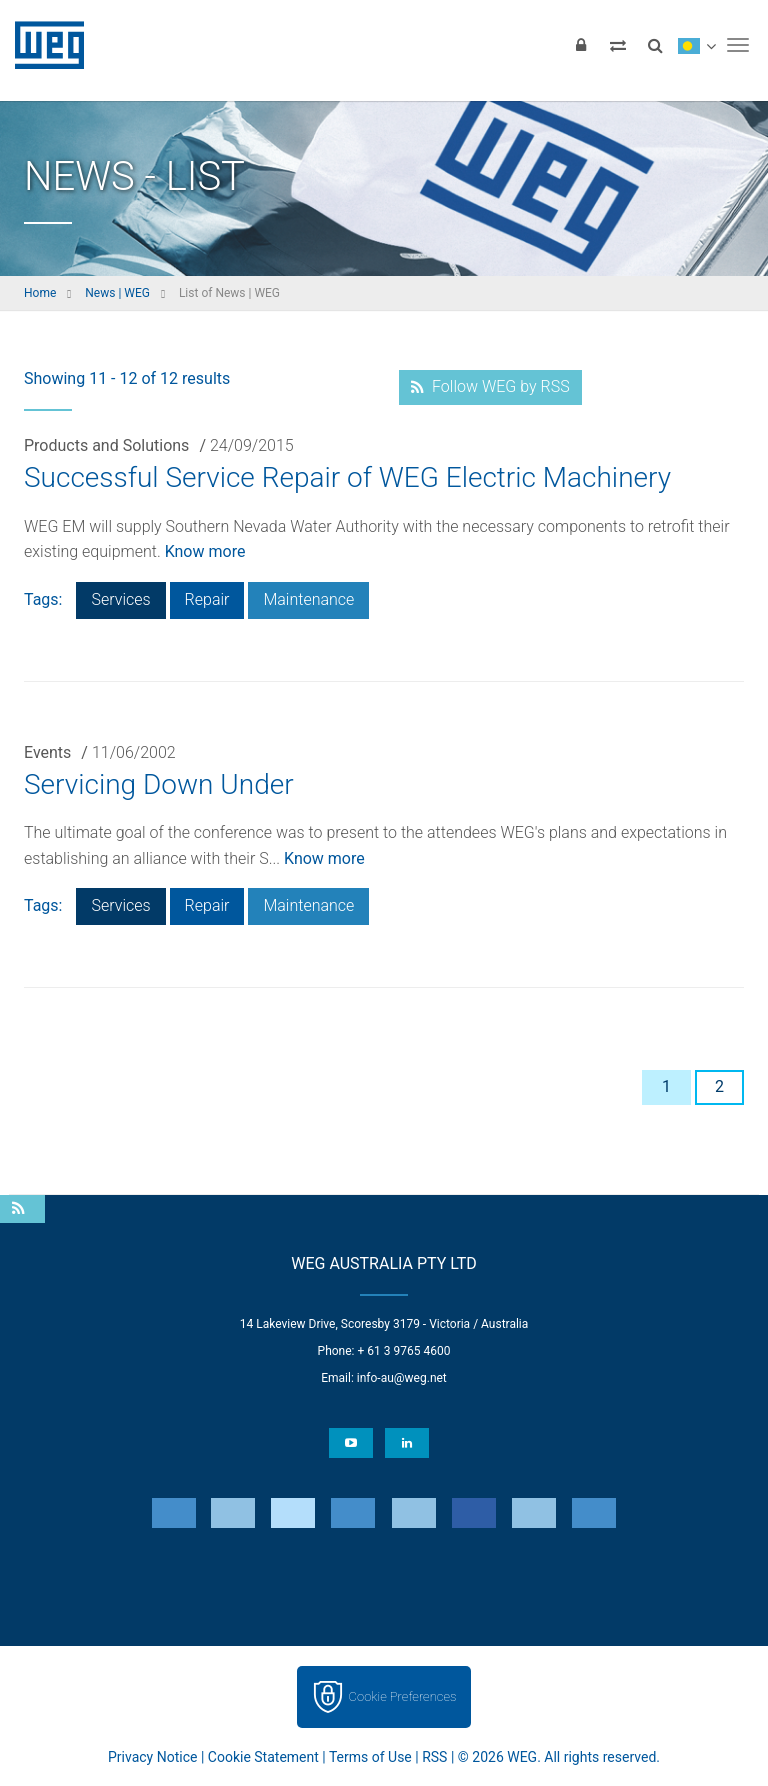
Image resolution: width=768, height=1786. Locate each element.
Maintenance (308, 599)
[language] (696, 45)
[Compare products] (618, 45)
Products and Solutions (106, 445)
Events (47, 752)
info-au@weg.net (402, 1378)
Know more (205, 551)
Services (120, 599)
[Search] (655, 45)
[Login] (581, 45)
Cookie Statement (263, 1757)
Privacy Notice (152, 1757)
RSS (434, 1757)
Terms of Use (370, 1757)
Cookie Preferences (403, 1696)
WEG (42, 45)
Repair (207, 599)
